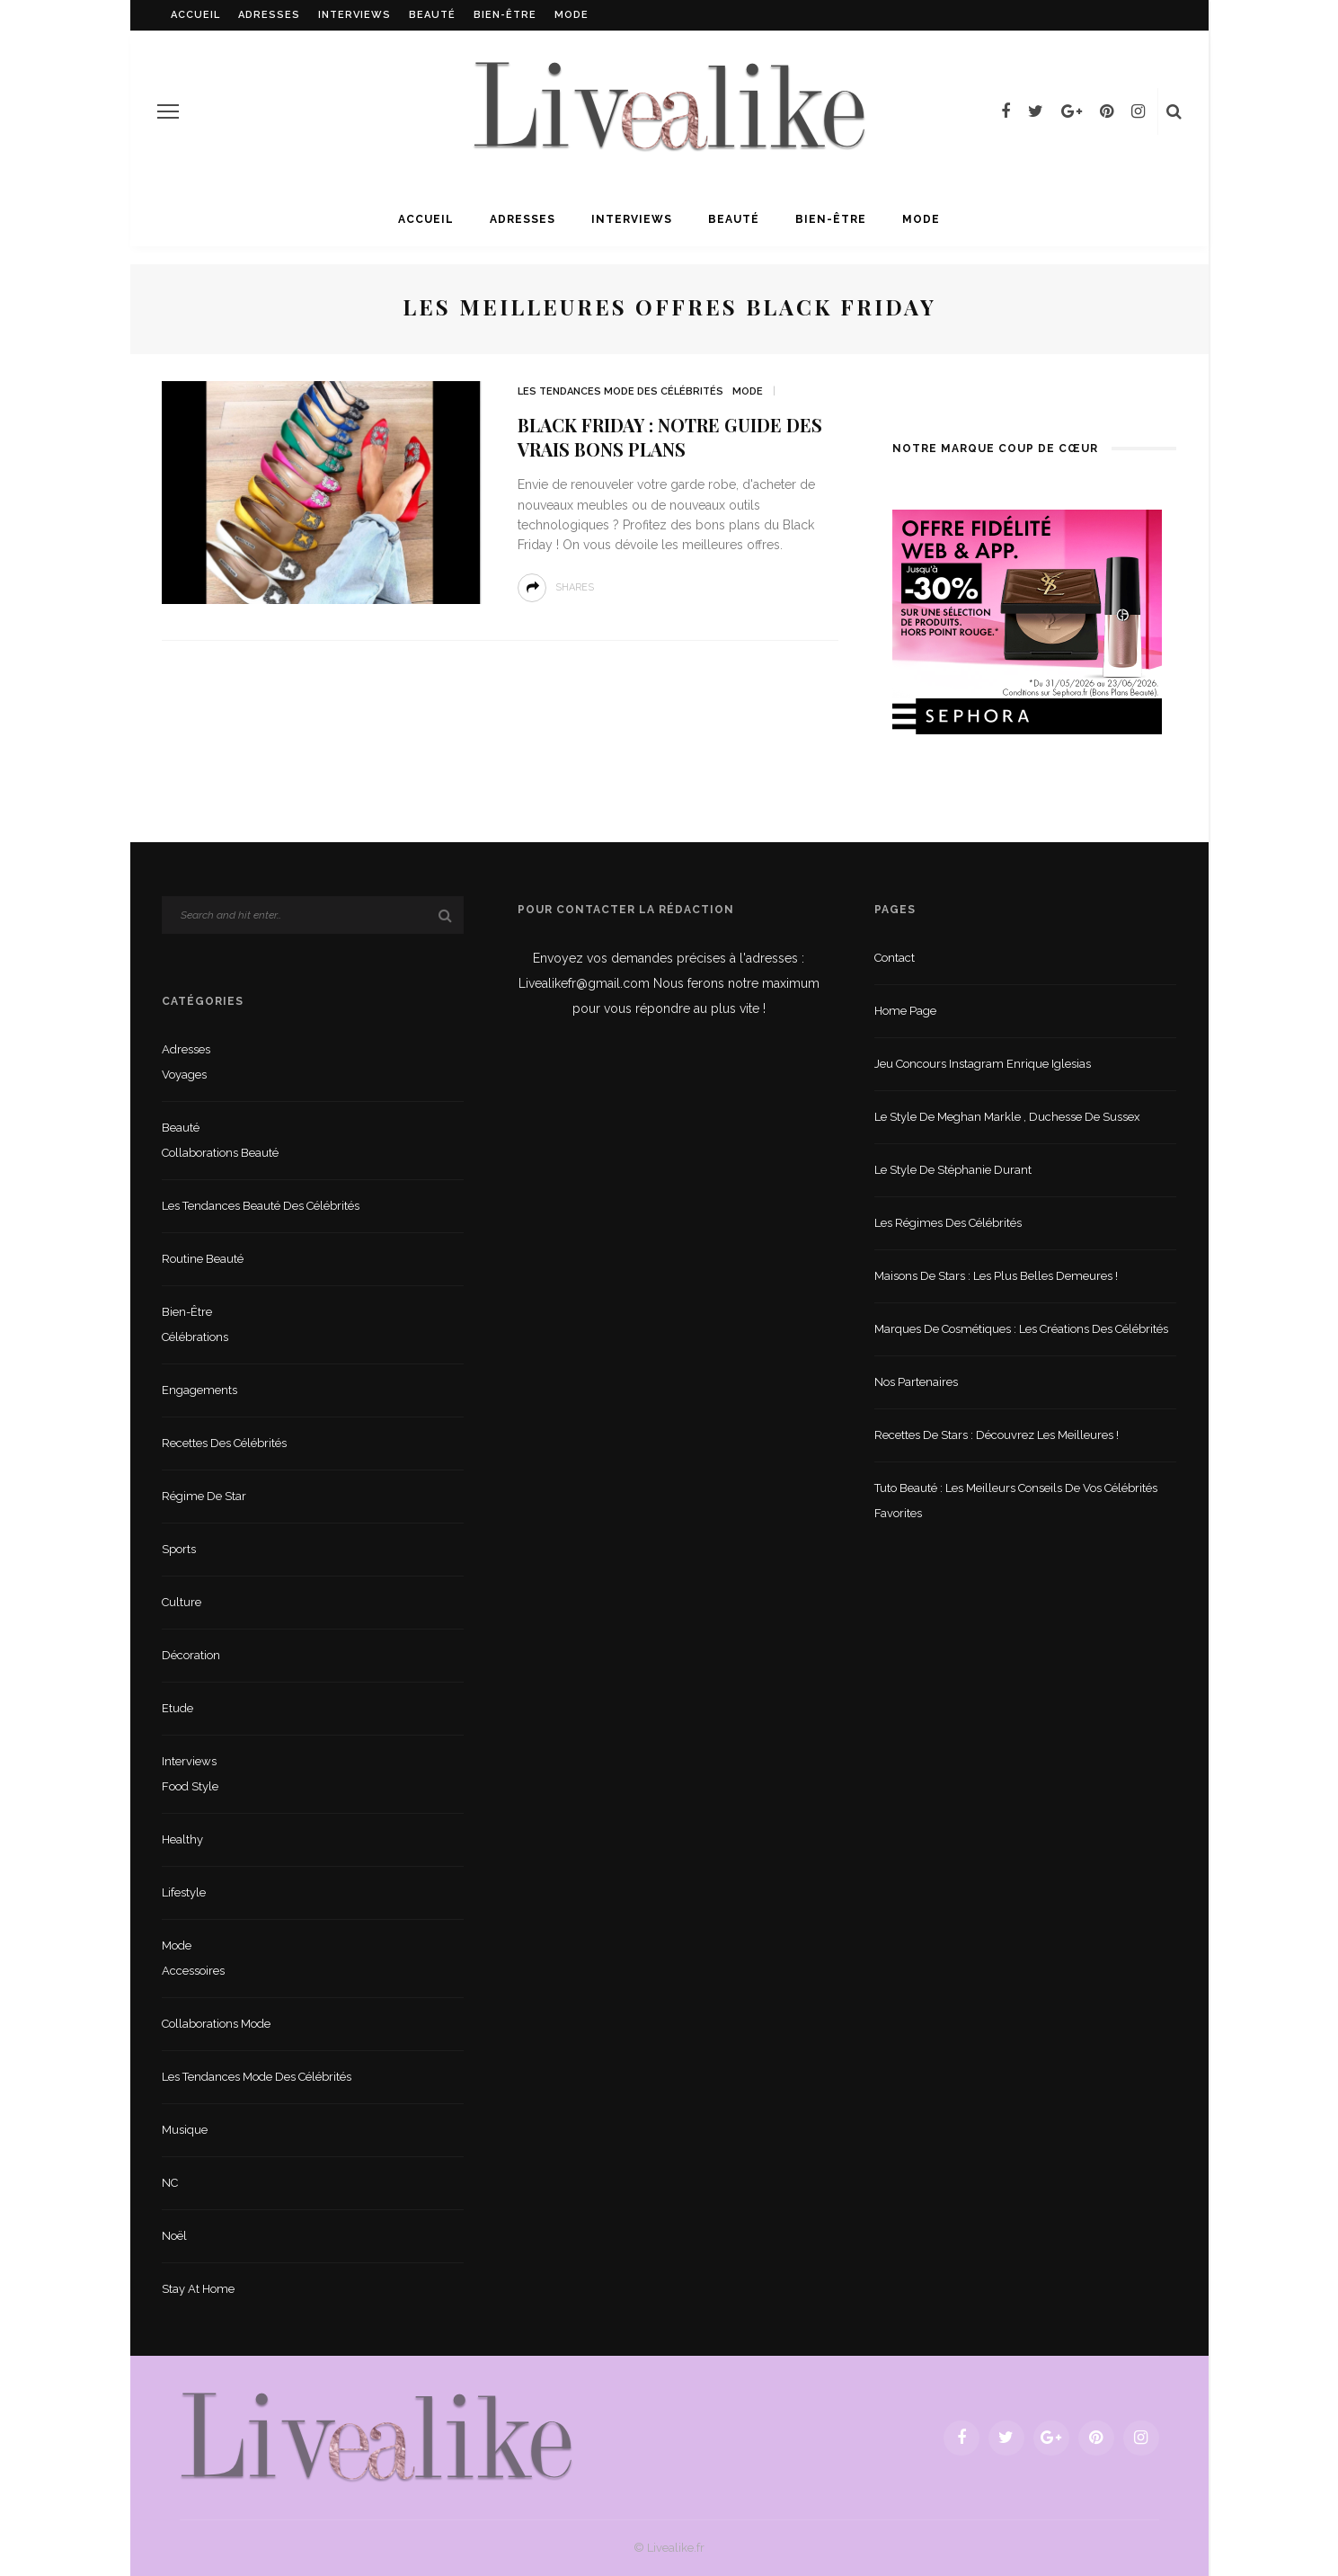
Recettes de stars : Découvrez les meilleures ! (996, 1435)
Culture (181, 1602)
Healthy (182, 1839)
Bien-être (505, 15)
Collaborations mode (216, 2023)
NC (170, 2183)
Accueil (195, 15)
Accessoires (193, 1970)
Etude (177, 1708)
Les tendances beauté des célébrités (260, 1205)
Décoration (191, 1655)
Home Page (905, 1010)
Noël (174, 2236)
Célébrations (195, 1337)
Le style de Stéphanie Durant (953, 1170)
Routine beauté (203, 1259)
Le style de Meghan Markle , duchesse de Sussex (1007, 1117)
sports (179, 1549)
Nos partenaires (916, 1382)
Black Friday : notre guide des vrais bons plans (670, 437)
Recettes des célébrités (224, 1443)
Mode (571, 15)
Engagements (199, 1390)
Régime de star (204, 1496)
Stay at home (198, 2289)
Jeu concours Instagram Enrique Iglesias (982, 1063)
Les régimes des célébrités (948, 1223)
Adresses (269, 15)
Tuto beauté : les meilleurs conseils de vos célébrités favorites (1015, 1500)
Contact (894, 957)
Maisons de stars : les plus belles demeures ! (996, 1276)
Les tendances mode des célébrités (620, 391)
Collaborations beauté (220, 1152)
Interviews (354, 15)
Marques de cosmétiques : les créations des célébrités (1021, 1329)
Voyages (184, 1074)
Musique (185, 2129)
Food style (190, 1786)
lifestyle (184, 1892)
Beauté (432, 15)
